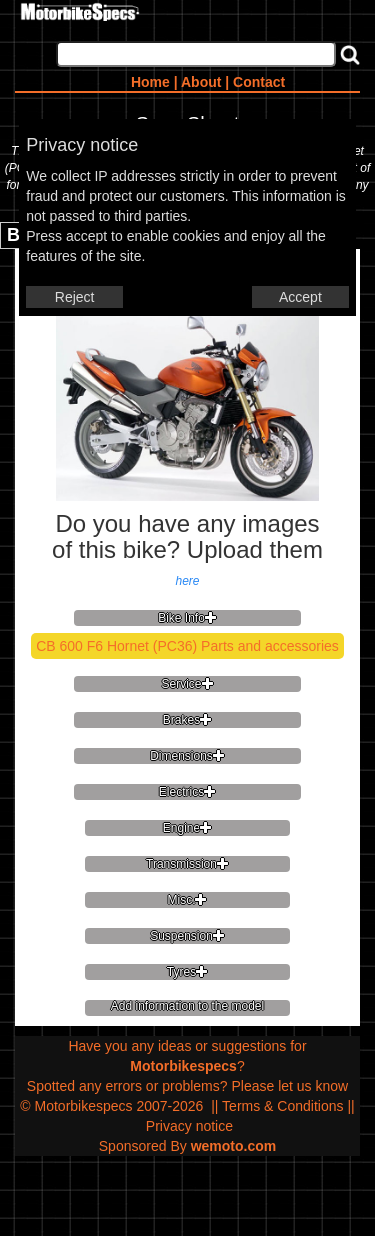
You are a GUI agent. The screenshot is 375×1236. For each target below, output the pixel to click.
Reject (75, 297)
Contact (259, 82)
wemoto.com (234, 1146)
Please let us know (289, 1086)
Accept (300, 297)
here (187, 581)
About (201, 82)
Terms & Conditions (282, 1106)
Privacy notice (189, 1126)
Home (150, 82)
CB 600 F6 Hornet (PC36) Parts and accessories (187, 646)
